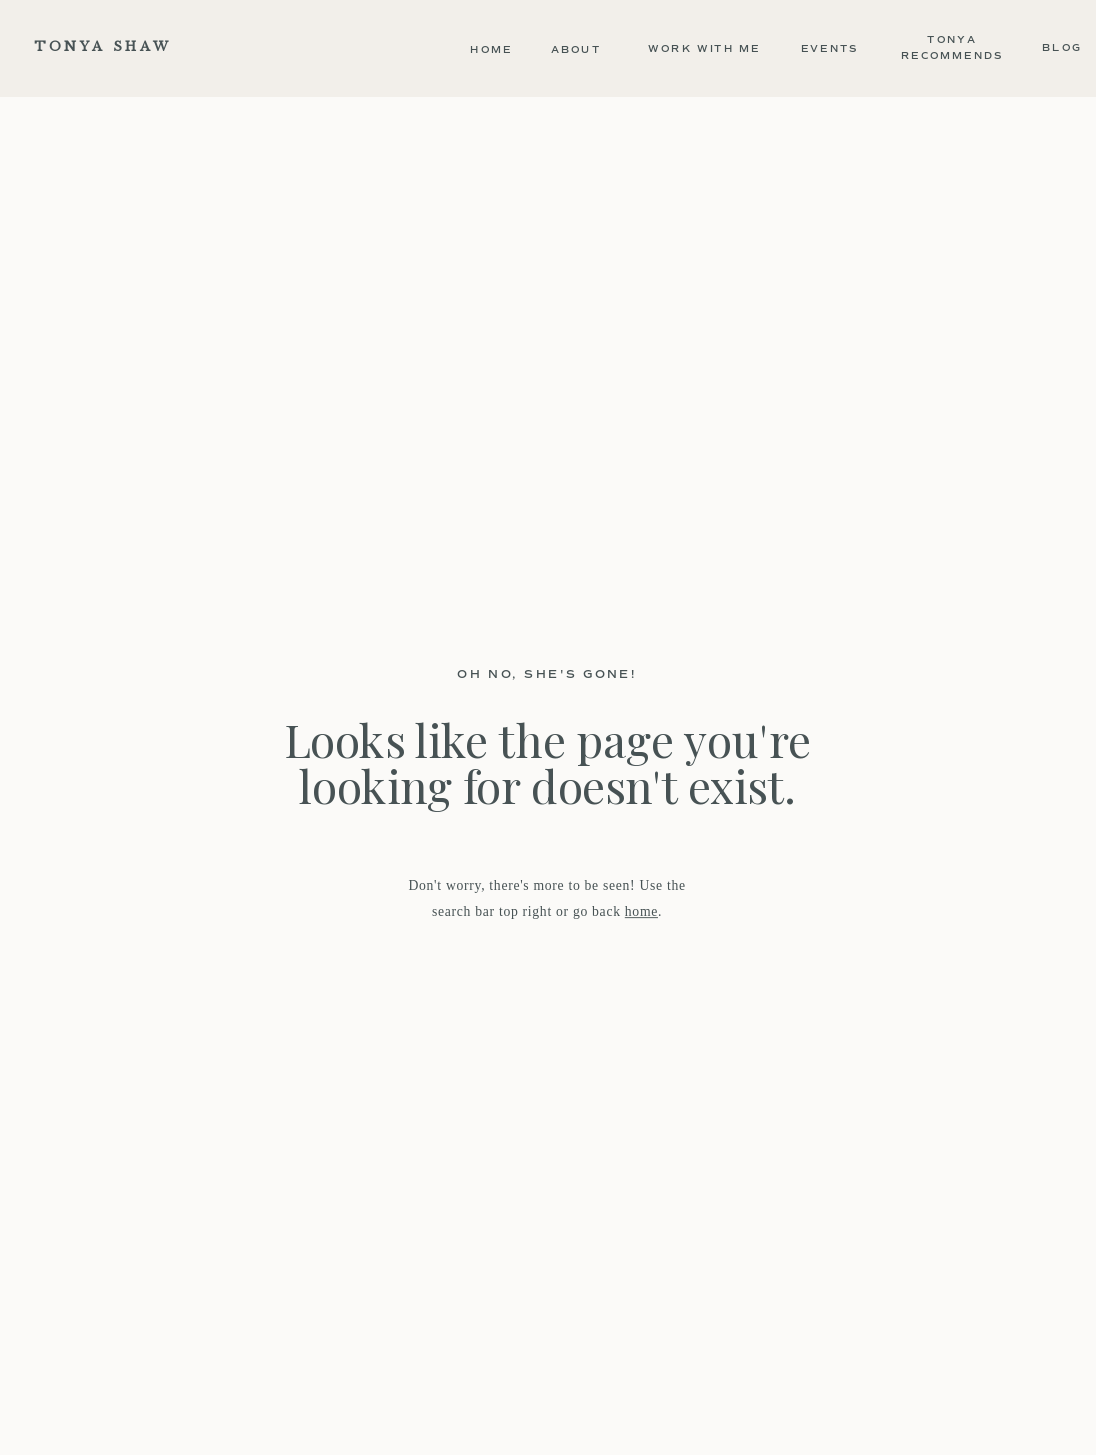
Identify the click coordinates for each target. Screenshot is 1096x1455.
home (641, 910)
